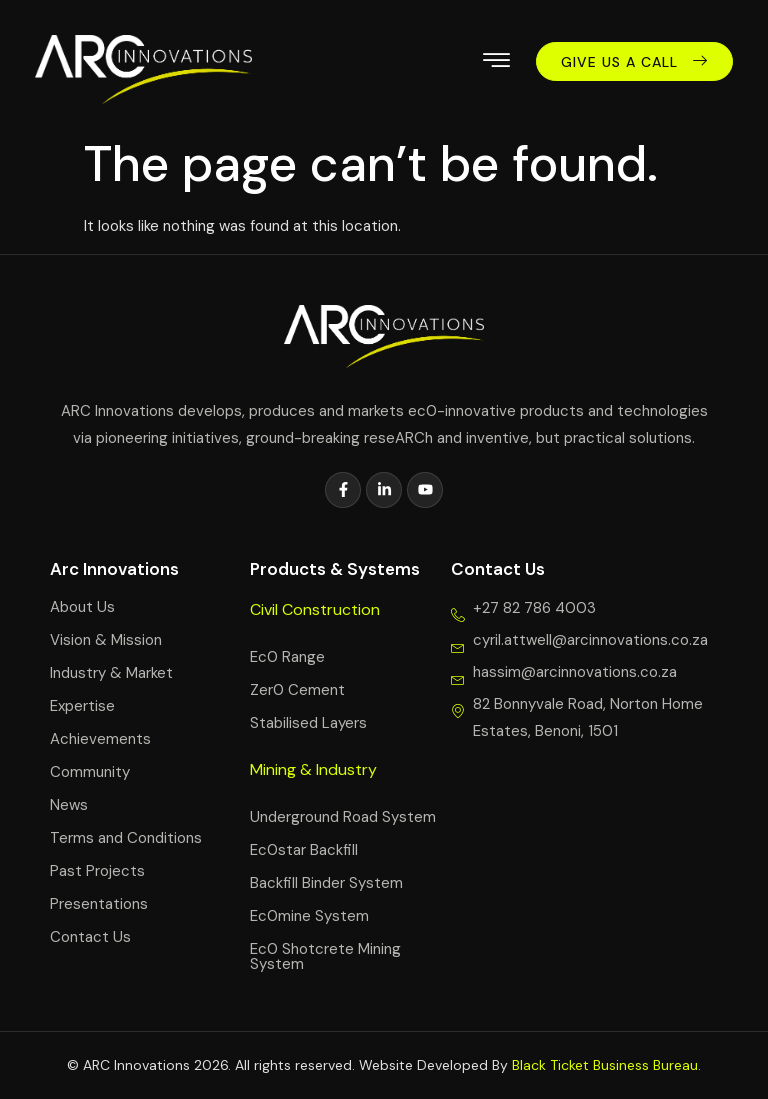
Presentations (99, 904)
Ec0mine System (309, 916)
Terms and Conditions (126, 838)
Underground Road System (343, 817)
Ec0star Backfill (304, 850)
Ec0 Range (287, 657)
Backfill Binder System (326, 883)
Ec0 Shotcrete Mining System (325, 956)
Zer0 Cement (297, 690)
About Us (82, 607)
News (69, 805)
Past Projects (97, 871)
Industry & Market (111, 673)
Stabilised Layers (308, 723)
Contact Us (90, 937)
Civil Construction (315, 609)
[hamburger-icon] (496, 63)
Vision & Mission (106, 640)
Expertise (82, 706)
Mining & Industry (313, 769)
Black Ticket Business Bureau (605, 1065)
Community (90, 772)
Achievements (100, 739)
